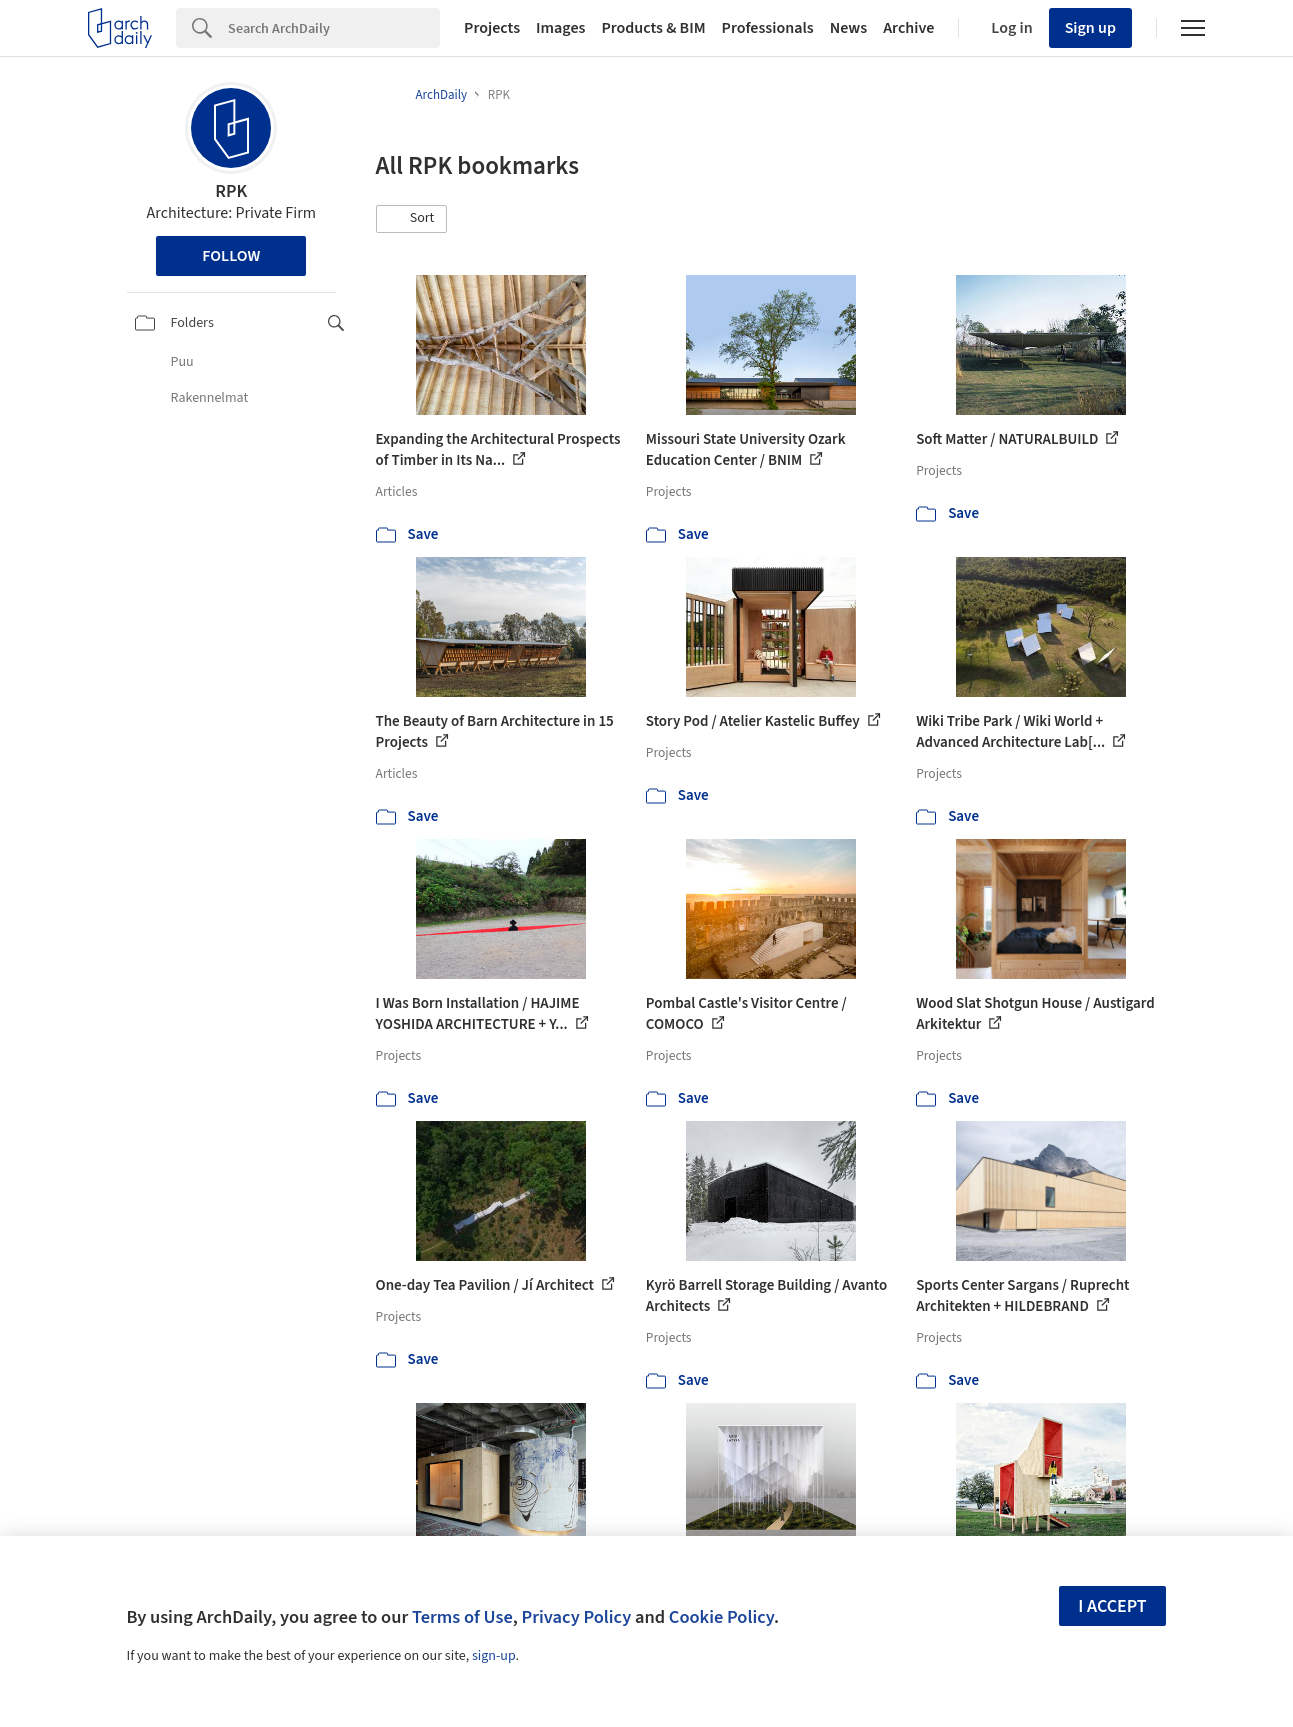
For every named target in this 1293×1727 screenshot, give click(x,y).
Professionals (768, 28)
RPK (231, 191)
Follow (231, 256)
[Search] (334, 28)
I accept (1112, 1606)
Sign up (1090, 28)
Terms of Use (462, 1617)
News (848, 28)
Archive (908, 28)
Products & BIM (653, 28)
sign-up (494, 1656)
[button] (412, 219)
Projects (492, 28)
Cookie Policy (721, 1617)
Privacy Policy (576, 1617)
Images (560, 28)
